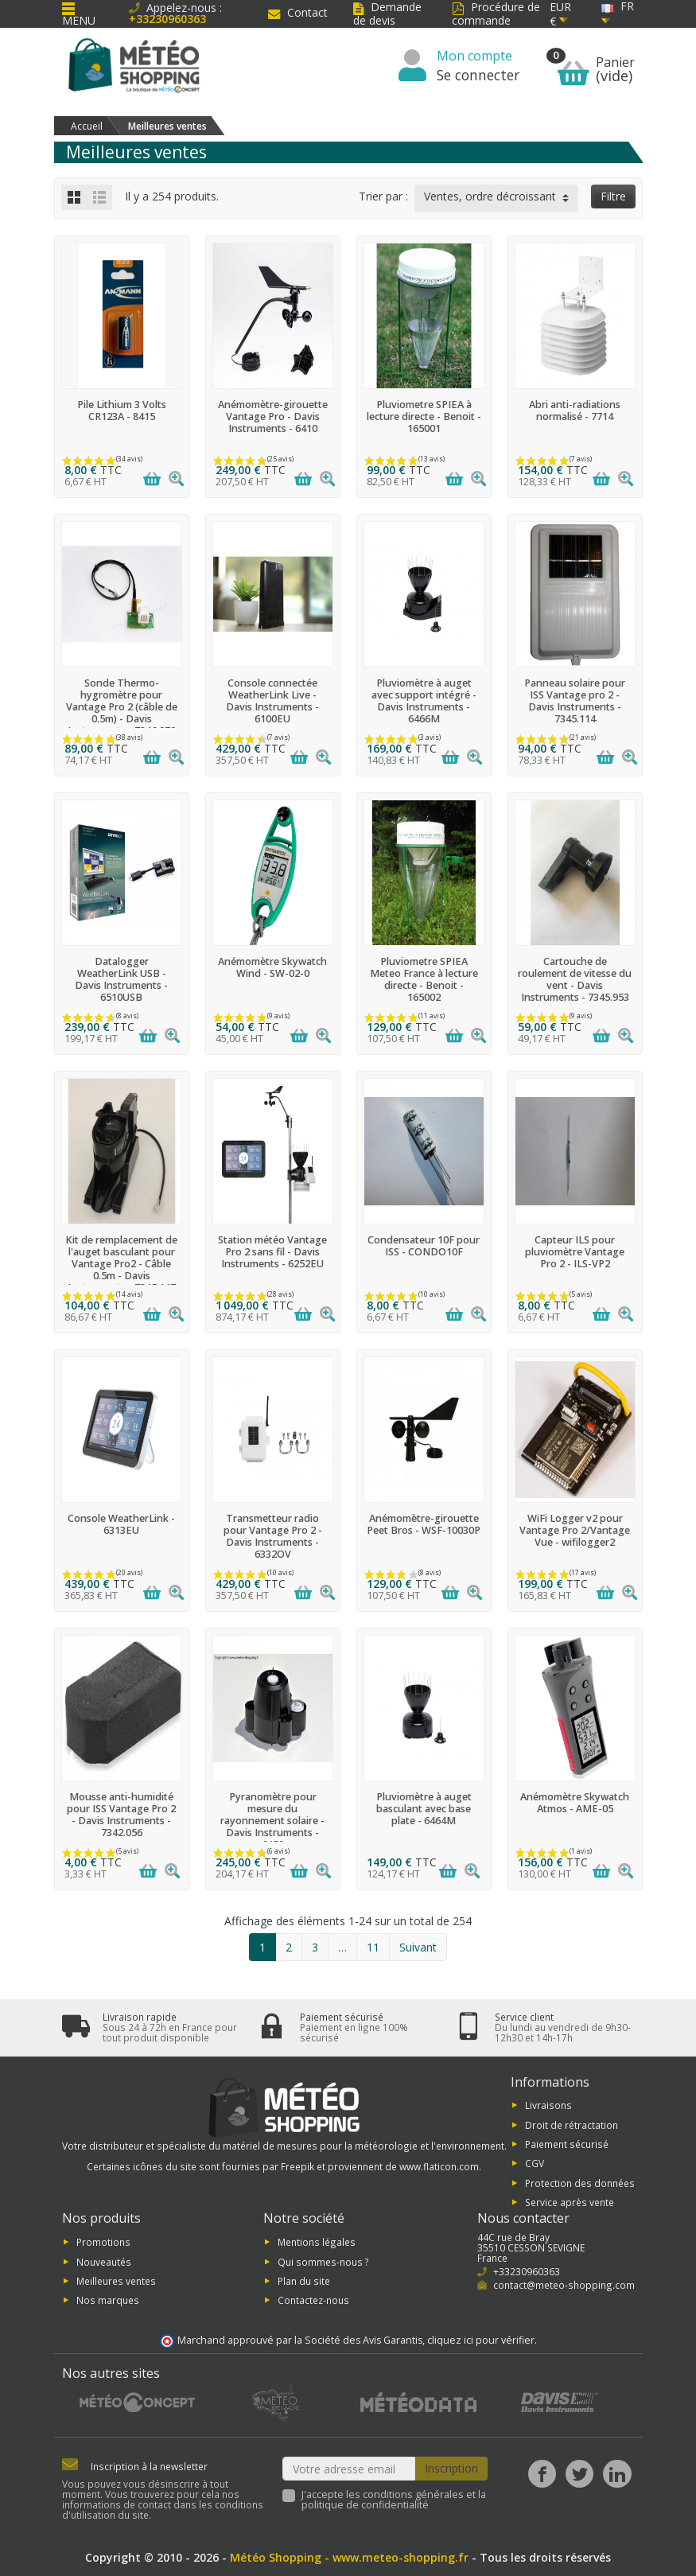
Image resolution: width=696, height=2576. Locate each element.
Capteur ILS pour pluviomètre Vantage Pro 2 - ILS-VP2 (574, 1251)
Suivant (418, 1947)
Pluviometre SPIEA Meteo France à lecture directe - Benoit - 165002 (424, 979)
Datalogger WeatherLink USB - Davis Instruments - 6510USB (121, 979)
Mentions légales (317, 2242)
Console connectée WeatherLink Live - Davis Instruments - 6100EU (272, 701)
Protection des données (580, 2182)
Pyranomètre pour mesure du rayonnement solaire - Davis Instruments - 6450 (272, 1820)
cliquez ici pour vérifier (481, 2340)
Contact (298, 12)
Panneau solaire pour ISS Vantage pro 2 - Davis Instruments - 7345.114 (574, 701)
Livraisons (548, 2105)
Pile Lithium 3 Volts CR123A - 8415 (121, 410)
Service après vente (569, 2202)
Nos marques (107, 2300)
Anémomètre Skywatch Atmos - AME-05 (574, 1802)
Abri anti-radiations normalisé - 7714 (574, 410)
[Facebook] (542, 2474)
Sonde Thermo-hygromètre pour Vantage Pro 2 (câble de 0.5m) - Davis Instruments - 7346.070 (121, 706)
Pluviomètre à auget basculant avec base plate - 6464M (424, 1808)
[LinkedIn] (617, 2474)
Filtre (613, 196)
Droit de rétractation (571, 2124)
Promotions (103, 2242)
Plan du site (304, 2280)
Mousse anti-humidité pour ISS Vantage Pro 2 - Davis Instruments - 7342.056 (121, 1814)
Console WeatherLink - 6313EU (121, 1524)
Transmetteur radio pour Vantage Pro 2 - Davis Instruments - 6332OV (273, 1536)
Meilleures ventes (116, 2280)
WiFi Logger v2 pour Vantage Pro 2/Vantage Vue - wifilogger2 (574, 1530)
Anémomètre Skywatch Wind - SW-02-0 (272, 967)
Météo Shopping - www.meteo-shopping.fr (349, 2557)
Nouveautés (103, 2261)
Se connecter (478, 74)
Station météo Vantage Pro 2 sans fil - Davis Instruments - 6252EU (272, 1251)
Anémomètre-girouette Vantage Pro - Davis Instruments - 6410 (273, 416)
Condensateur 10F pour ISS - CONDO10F (423, 1246)
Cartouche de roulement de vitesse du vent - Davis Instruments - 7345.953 (575, 979)
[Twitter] (579, 2474)
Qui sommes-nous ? (323, 2261)
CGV (534, 2163)
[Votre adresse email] (348, 2469)
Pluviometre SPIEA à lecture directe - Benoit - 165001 (424, 416)
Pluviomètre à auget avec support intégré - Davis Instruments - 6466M (423, 701)
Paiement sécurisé (567, 2144)
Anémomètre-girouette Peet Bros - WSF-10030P (423, 1524)
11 (373, 1947)
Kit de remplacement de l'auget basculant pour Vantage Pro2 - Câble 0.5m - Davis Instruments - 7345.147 (121, 1263)
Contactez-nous (313, 2300)
